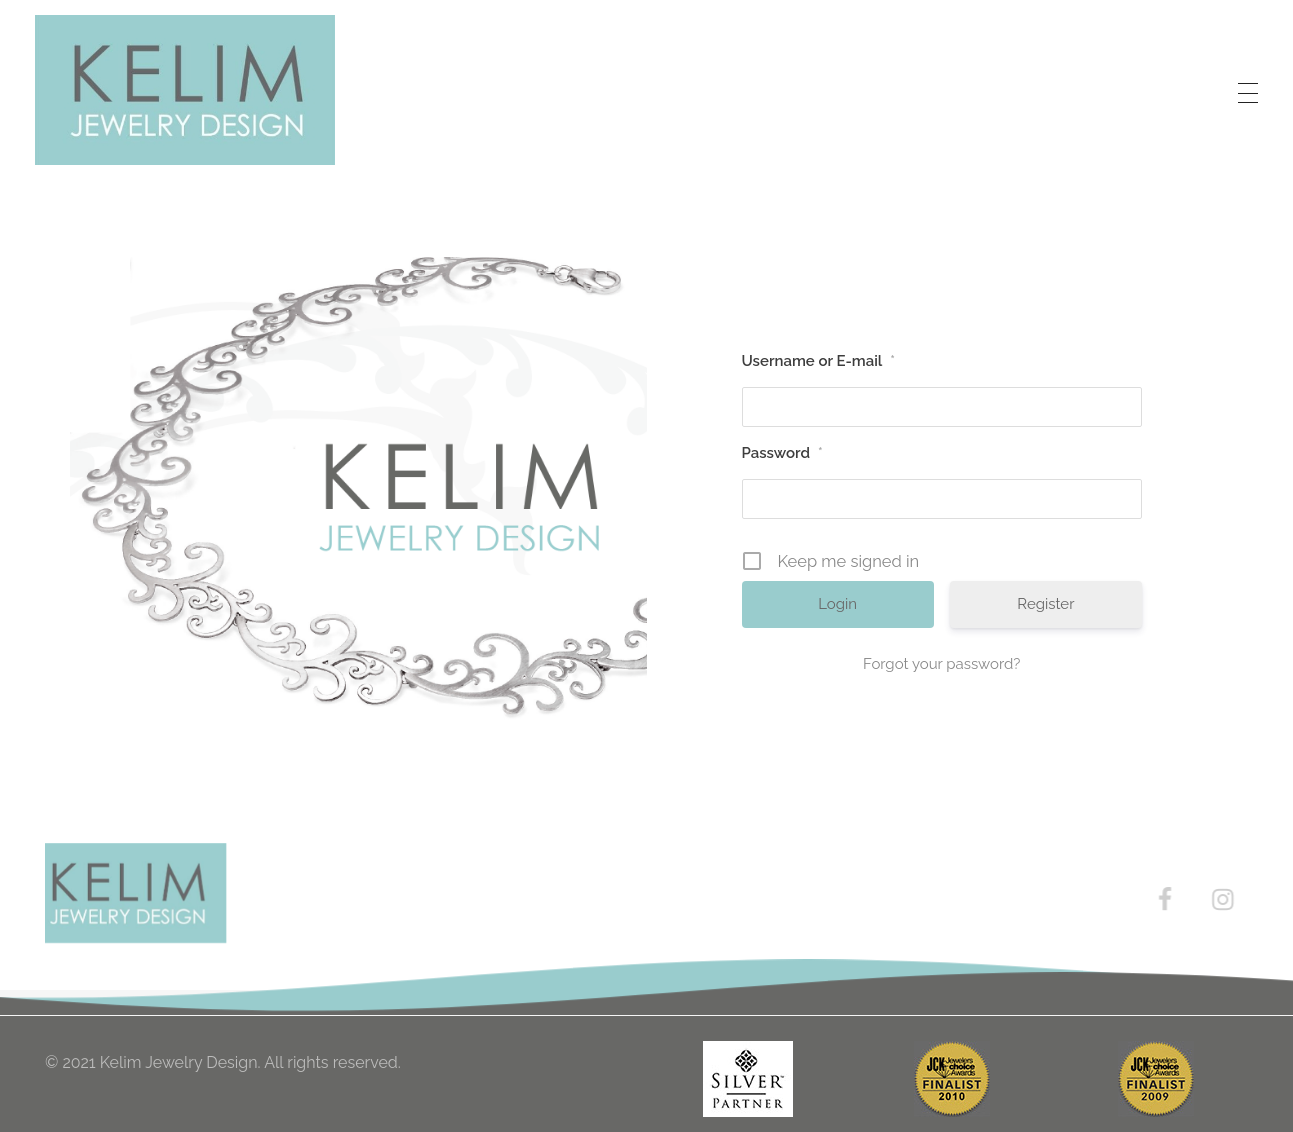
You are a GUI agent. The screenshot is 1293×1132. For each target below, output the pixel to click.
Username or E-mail (819, 361)
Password (782, 453)
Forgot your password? (941, 664)
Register (1045, 604)
